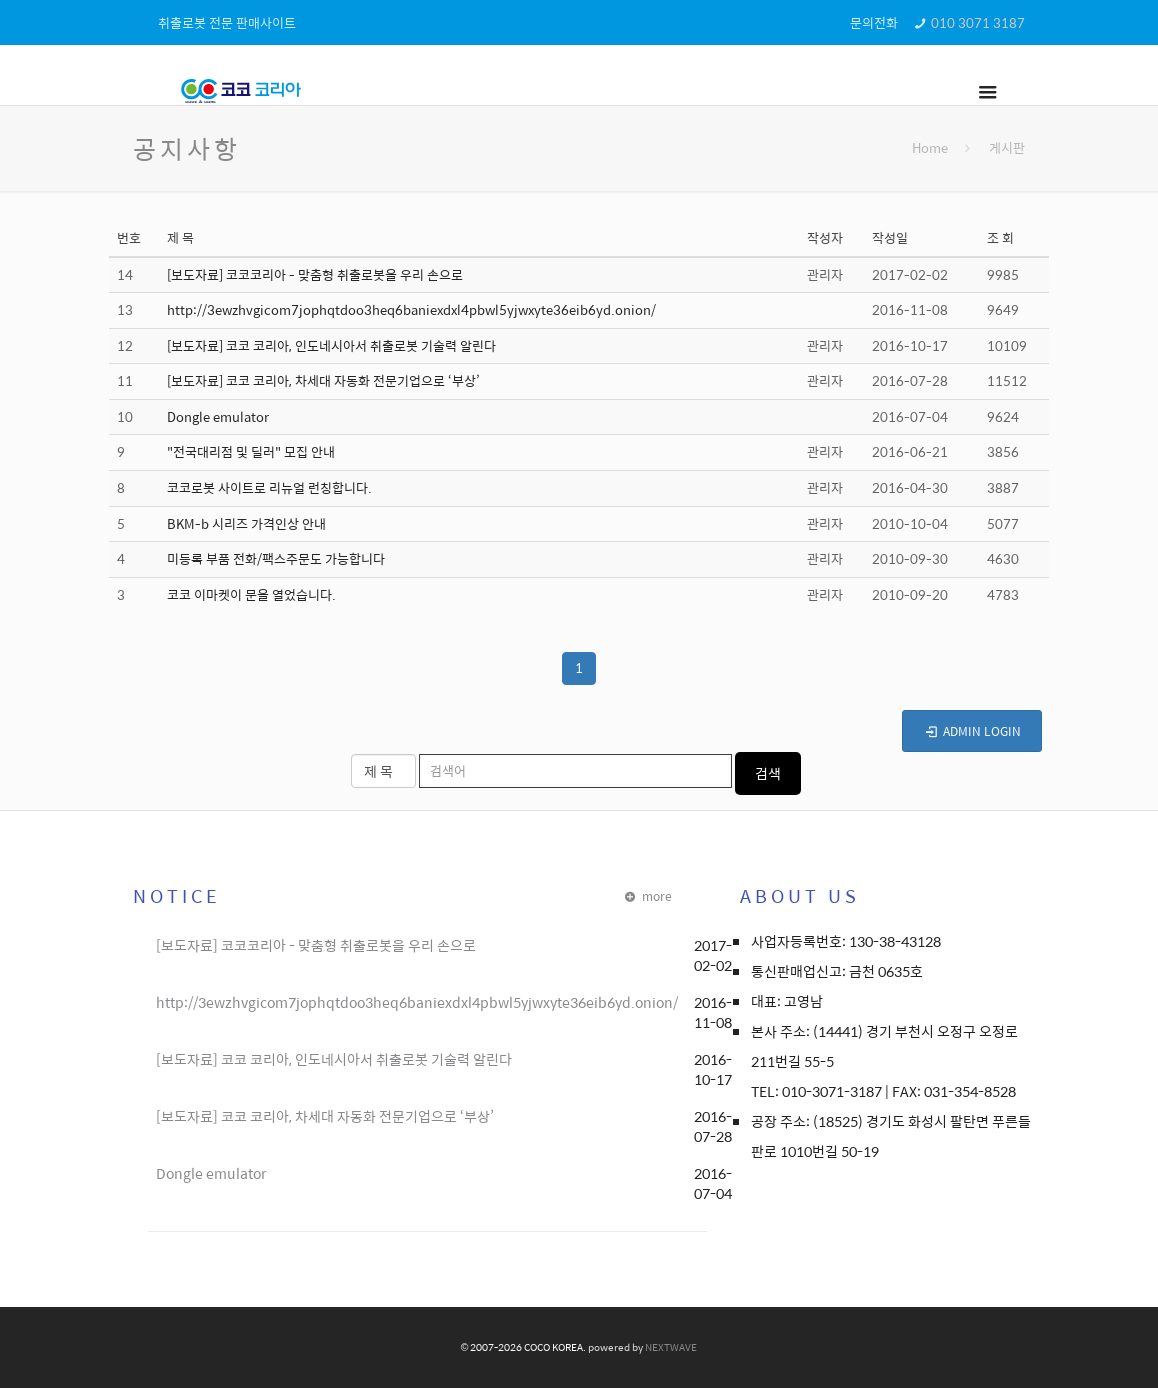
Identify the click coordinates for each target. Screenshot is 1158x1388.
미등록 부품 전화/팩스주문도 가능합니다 (276, 558)
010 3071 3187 (978, 22)
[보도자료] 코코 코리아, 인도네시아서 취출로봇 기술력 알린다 (331, 345)
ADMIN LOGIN (972, 731)
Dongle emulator (218, 416)
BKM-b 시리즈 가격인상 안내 (246, 523)
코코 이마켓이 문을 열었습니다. (251, 594)
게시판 (1007, 147)
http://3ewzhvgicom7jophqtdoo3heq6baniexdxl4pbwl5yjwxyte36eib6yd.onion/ (411, 309)
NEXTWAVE (671, 1347)
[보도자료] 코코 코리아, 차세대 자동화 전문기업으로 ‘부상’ (323, 380)
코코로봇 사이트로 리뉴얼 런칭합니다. (269, 487)
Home (930, 147)
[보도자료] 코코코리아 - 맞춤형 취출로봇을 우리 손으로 (315, 274)
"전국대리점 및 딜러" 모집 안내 (251, 451)
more (647, 896)
